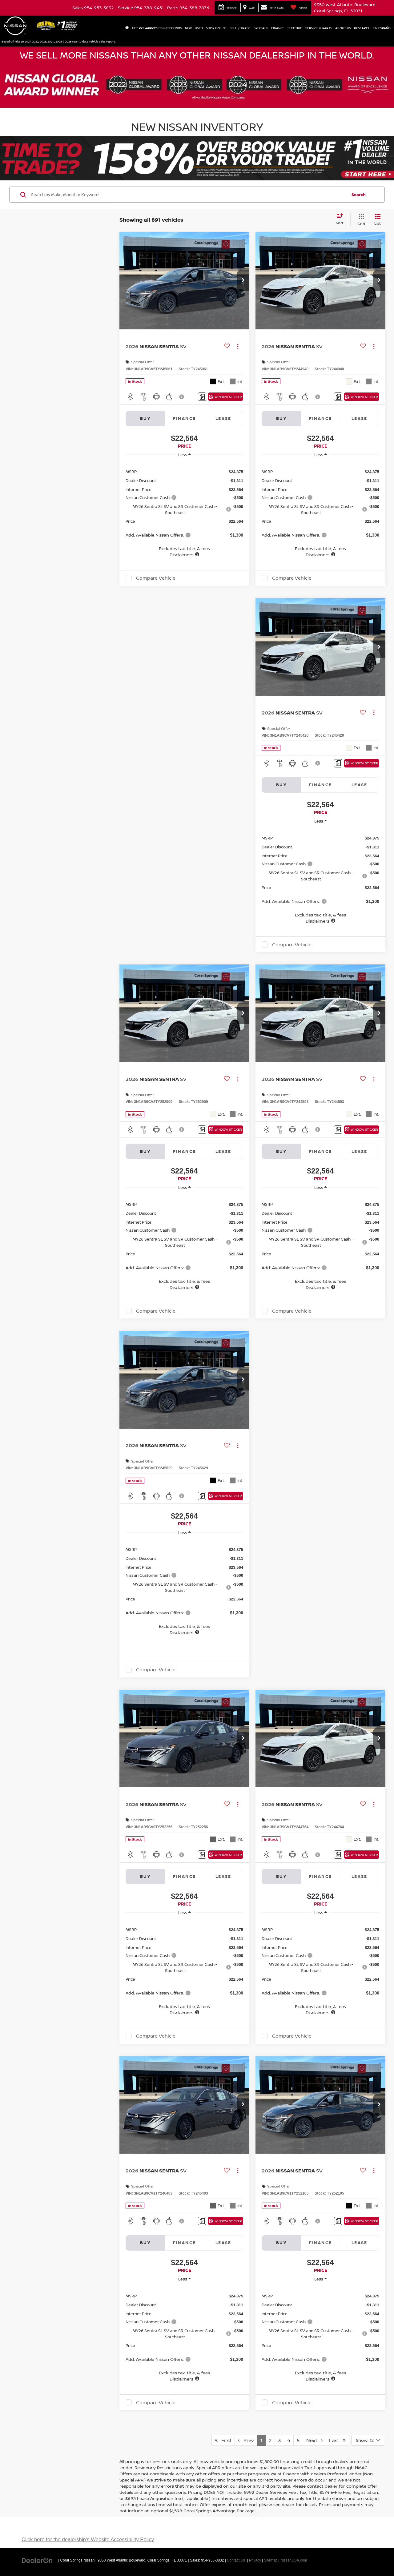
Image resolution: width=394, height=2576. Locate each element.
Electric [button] (294, 28)
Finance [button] (277, 28)
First (223, 2440)
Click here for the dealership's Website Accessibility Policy (88, 2539)
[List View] (377, 219)
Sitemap (271, 2560)
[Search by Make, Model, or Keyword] (188, 194)
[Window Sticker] (225, 396)
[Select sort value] (341, 219)
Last (337, 2440)
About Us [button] (343, 28)
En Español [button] (382, 28)
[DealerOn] (37, 2560)
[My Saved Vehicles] (299, 7)
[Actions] (237, 346)
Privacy (255, 2560)
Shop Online (216, 28)
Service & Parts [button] (318, 28)
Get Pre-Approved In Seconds (157, 28)
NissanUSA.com (293, 2560)
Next (314, 2440)
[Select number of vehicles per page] (368, 2440)
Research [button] (362, 28)
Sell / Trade (240, 28)
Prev (246, 2440)
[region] (184, 510)
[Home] (127, 28)
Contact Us (236, 2560)
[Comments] (202, 396)
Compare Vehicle (155, 578)
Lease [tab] (223, 418)
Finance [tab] (184, 418)
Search (359, 194)
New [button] (188, 28)
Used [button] (199, 28)
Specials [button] (261, 28)
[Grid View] (360, 219)
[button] (243, 280)
